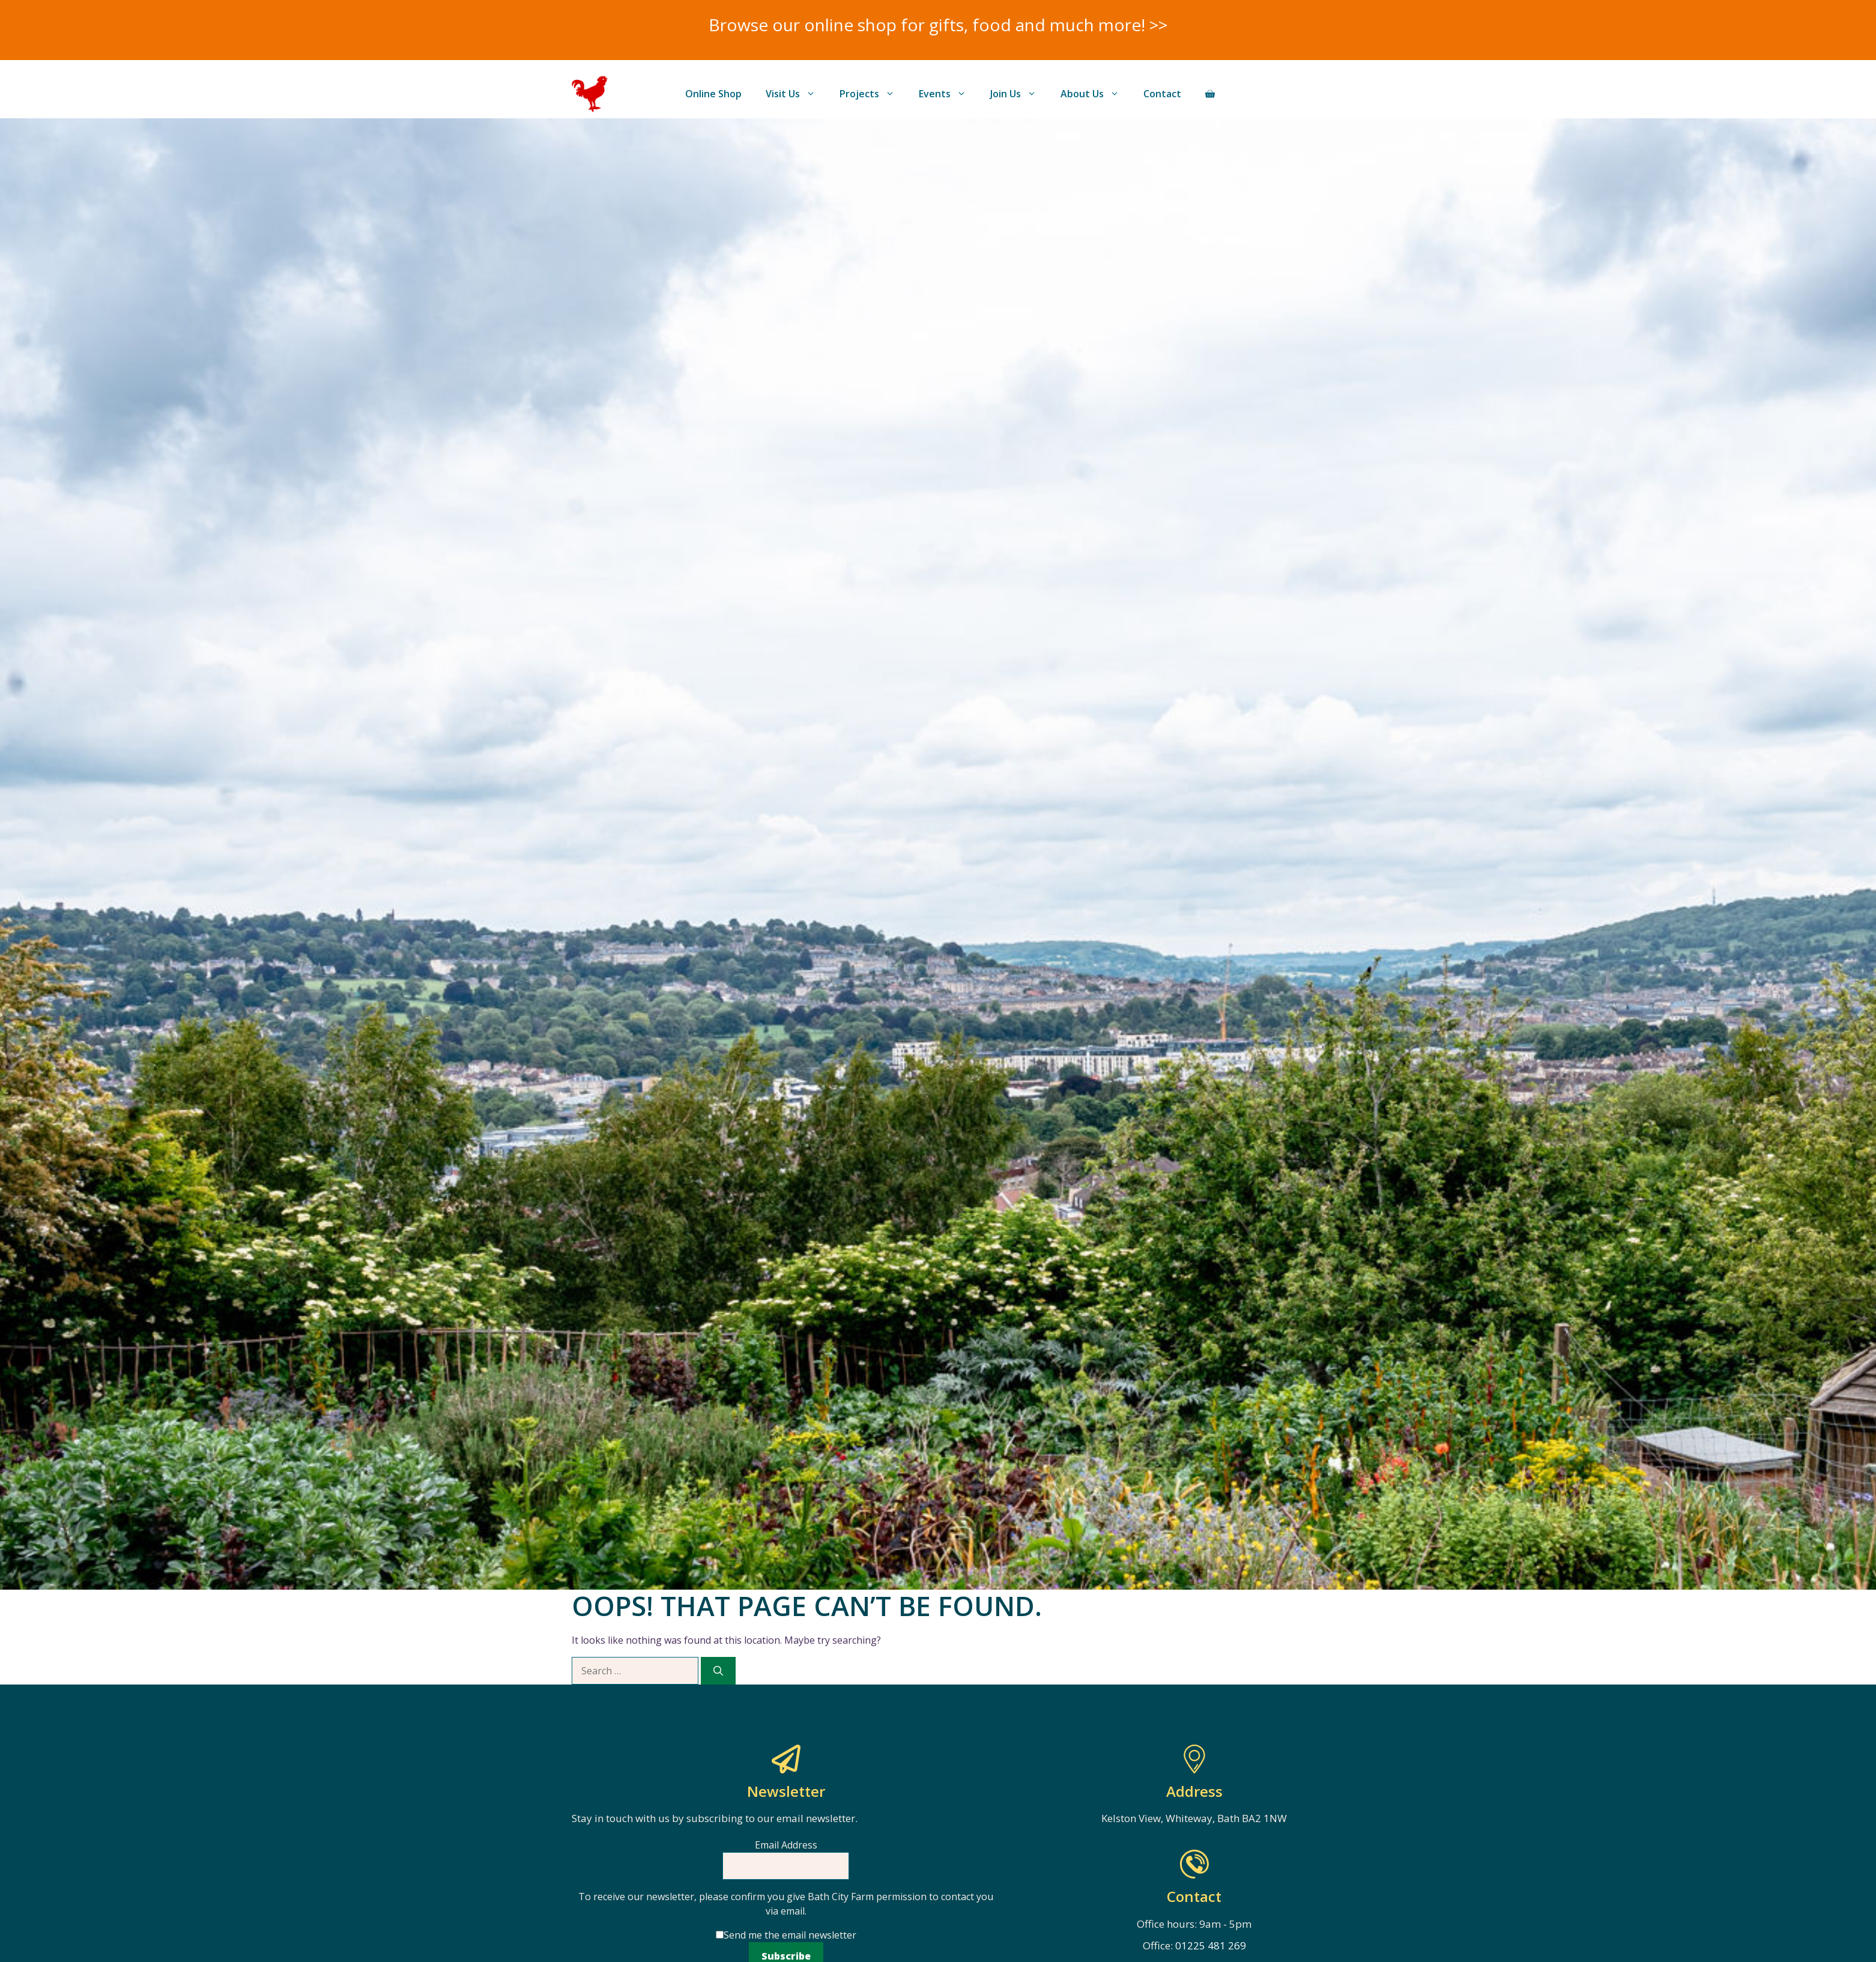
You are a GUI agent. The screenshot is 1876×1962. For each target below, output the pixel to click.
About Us (1096, 94)
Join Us (1019, 94)
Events (948, 94)
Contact (1162, 93)
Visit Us (797, 94)
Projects (873, 94)
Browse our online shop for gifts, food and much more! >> (938, 24)
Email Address (786, 1844)
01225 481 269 (1210, 1945)
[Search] (718, 1671)
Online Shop (713, 93)
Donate (1265, 94)
